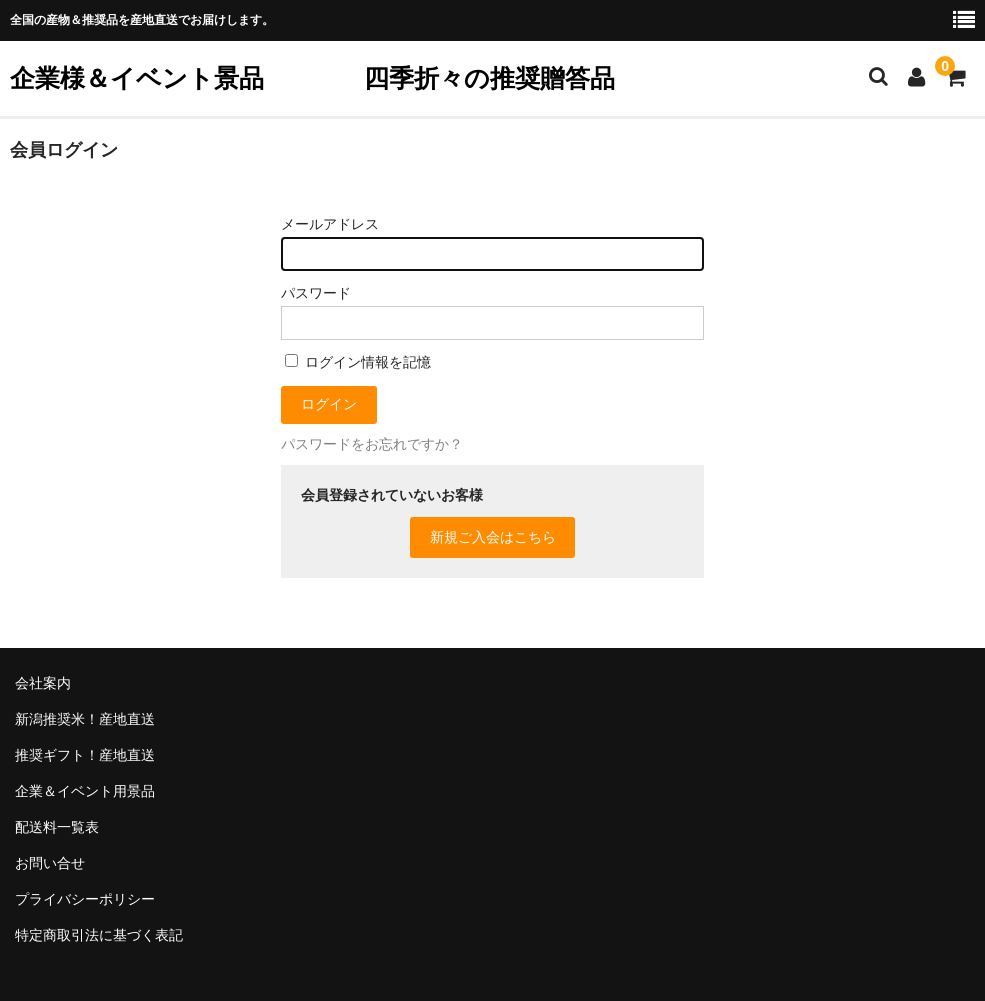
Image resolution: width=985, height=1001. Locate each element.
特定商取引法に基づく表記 (99, 935)
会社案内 (43, 683)
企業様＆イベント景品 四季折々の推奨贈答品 (312, 78)
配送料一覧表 (57, 827)
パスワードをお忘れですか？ (372, 444)
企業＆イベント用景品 (85, 791)
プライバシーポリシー (85, 899)
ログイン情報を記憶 (358, 362)
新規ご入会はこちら (493, 537)
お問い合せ (50, 863)
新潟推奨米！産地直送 (85, 719)
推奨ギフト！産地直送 (85, 755)
